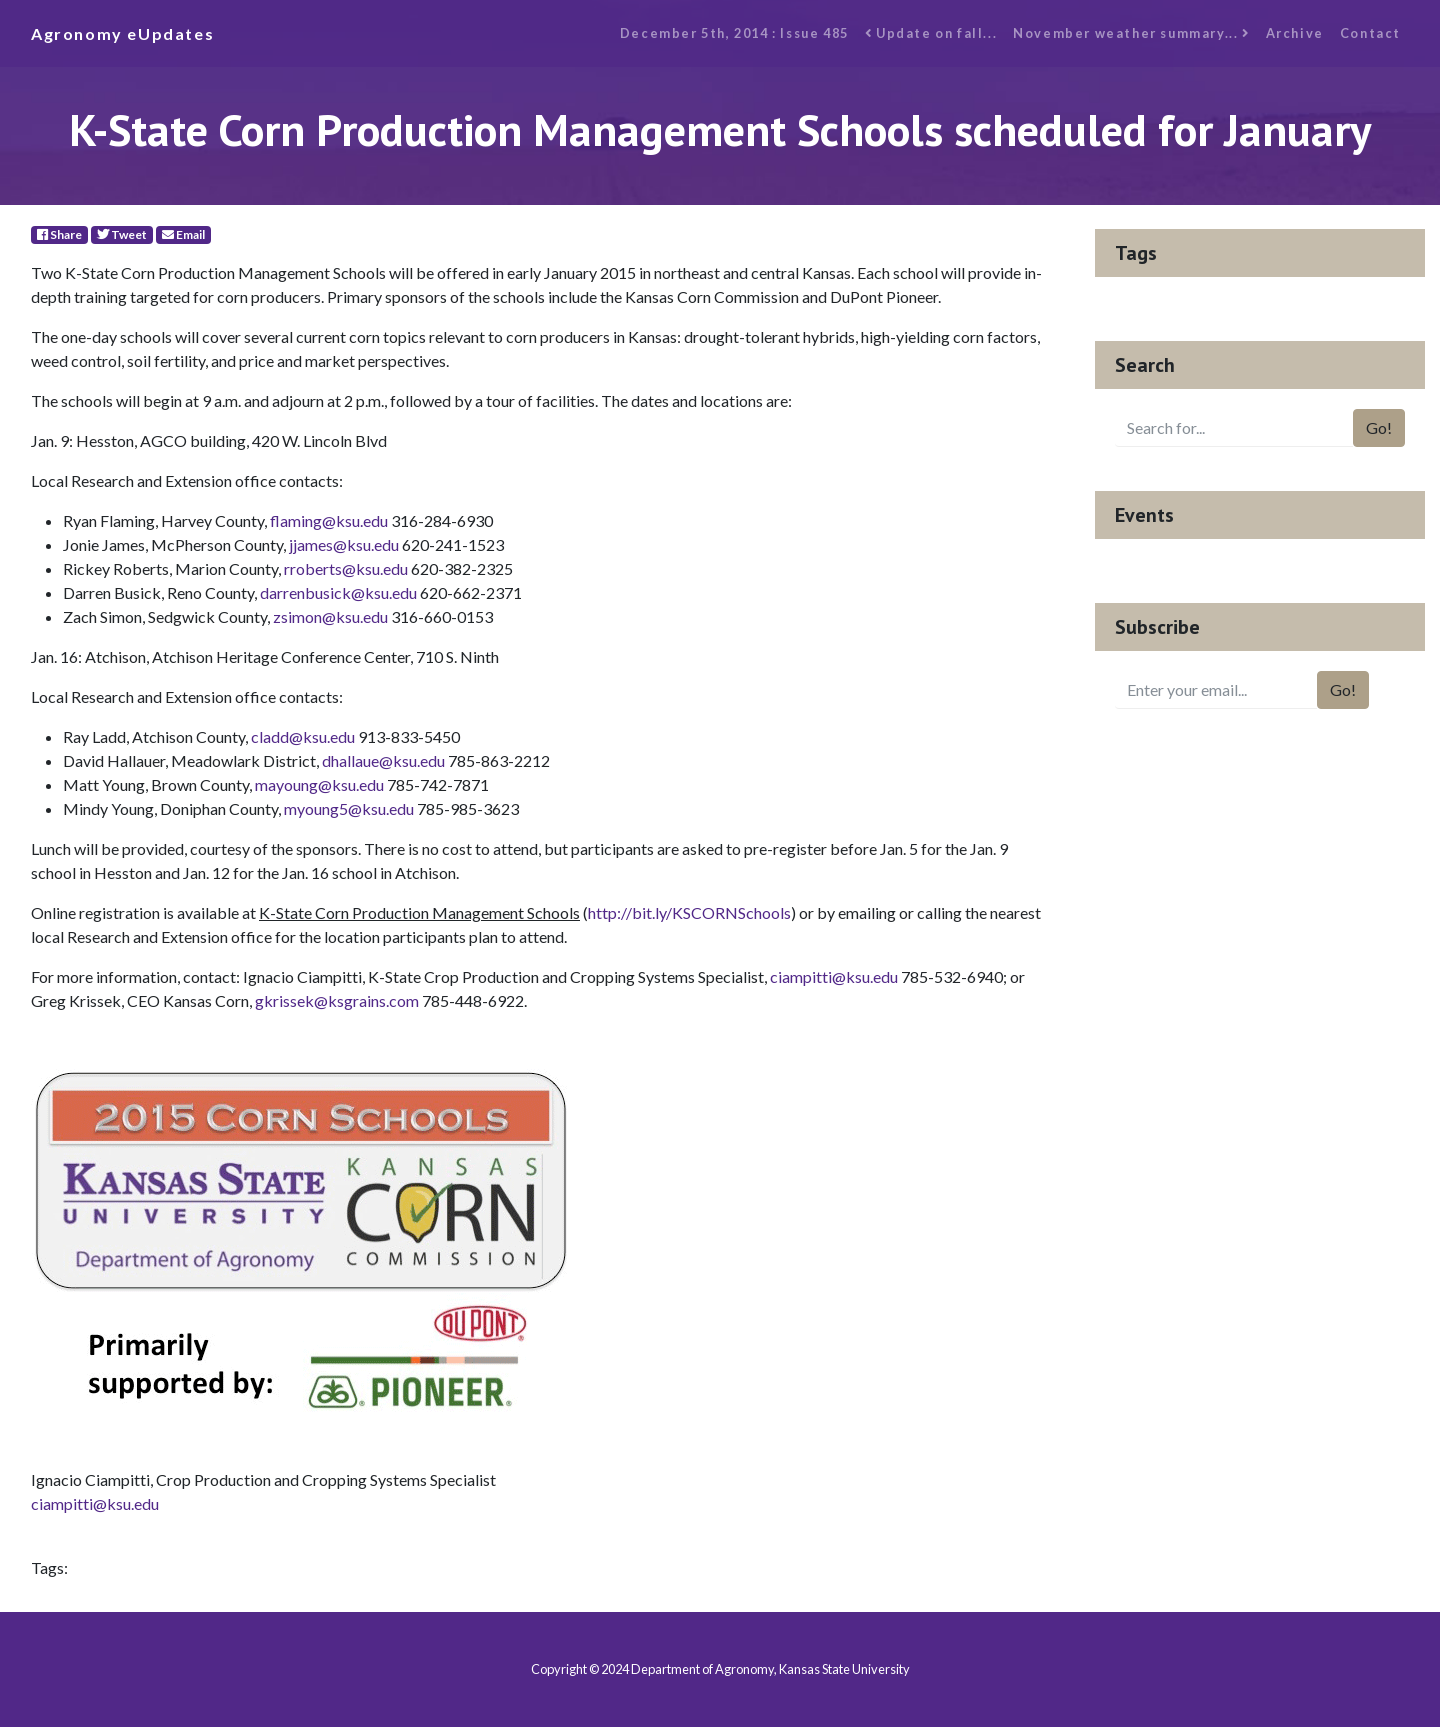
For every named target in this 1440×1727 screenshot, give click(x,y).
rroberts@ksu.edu (346, 568)
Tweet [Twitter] (122, 234)
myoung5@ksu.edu (349, 808)
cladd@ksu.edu (303, 736)
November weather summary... (1131, 33)
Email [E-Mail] (183, 234)
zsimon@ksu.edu (330, 616)
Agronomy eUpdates (122, 33)
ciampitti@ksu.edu (834, 976)
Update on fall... (931, 33)
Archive (1295, 33)
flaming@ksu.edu (329, 520)
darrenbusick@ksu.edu (338, 592)
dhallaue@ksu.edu (383, 760)
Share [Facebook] (59, 234)
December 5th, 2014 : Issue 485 (734, 33)
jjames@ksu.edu (344, 544)
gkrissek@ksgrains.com (337, 1000)
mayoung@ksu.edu (319, 784)
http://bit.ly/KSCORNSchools (689, 912)
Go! (1379, 427)
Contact (1370, 33)
